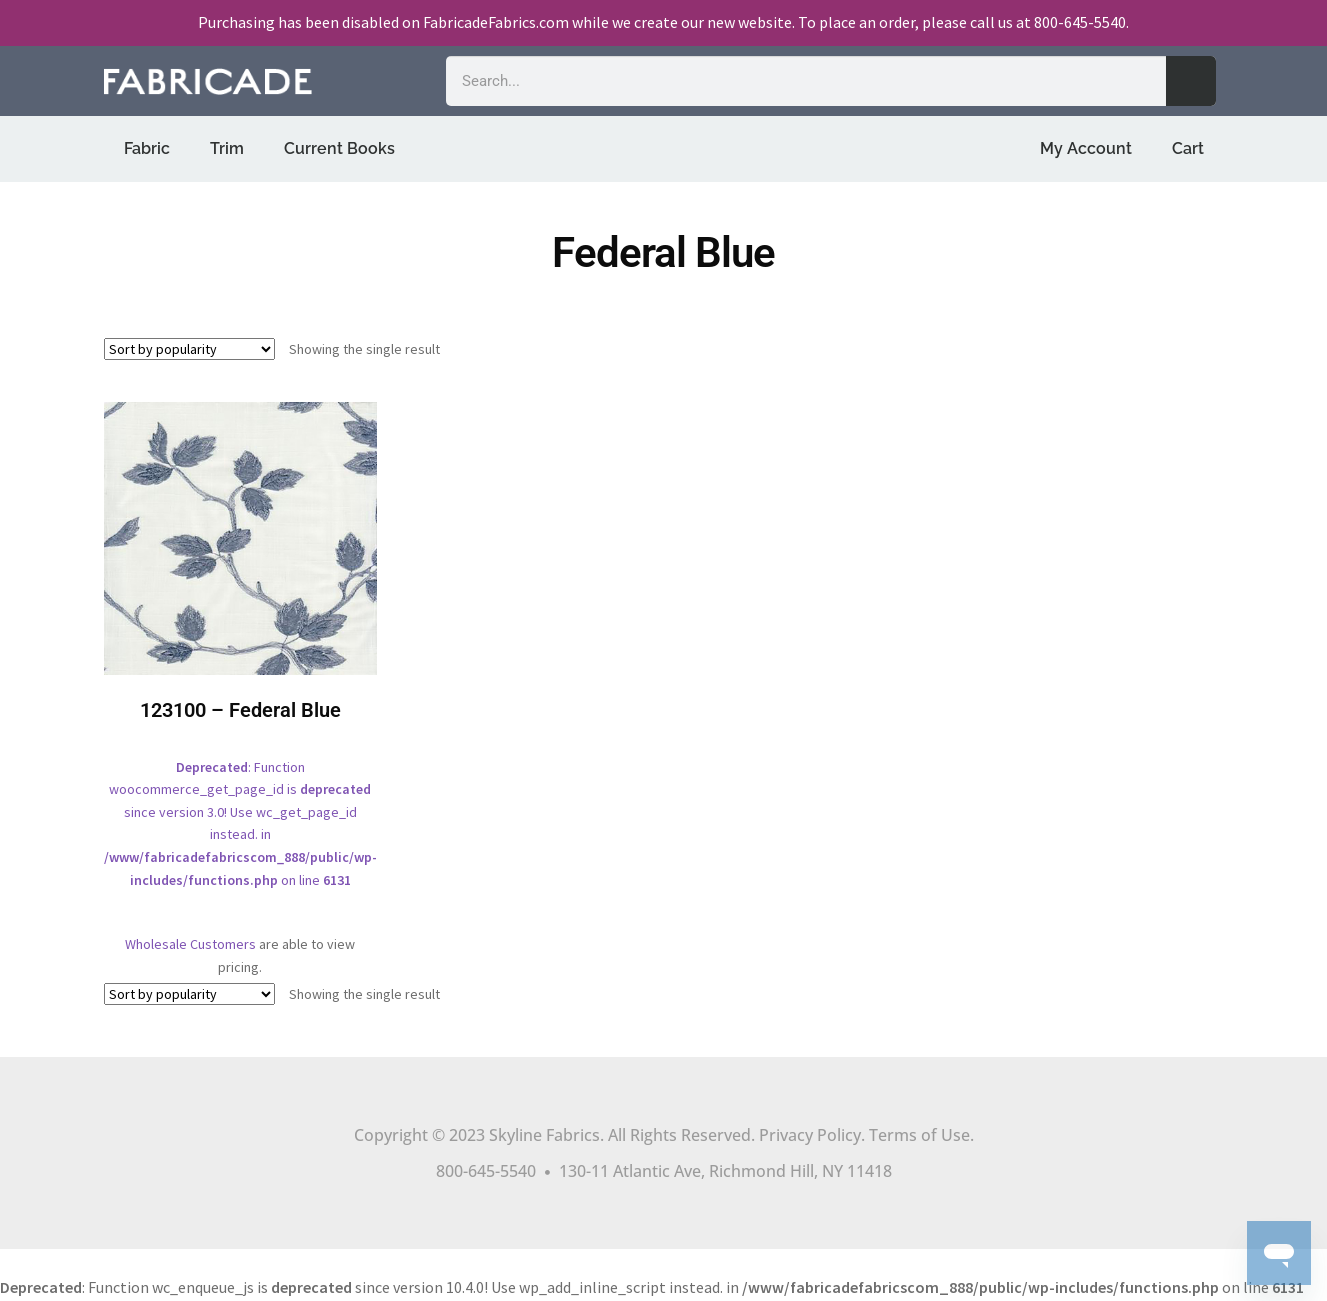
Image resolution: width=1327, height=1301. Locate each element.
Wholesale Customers (190, 944)
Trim (227, 148)
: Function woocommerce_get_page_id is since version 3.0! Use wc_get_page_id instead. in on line (240, 659)
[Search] (1191, 81)
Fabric (147, 148)
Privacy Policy (810, 1135)
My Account (1086, 148)
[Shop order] (189, 349)
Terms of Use (919, 1135)
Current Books (339, 148)
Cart (1188, 148)
